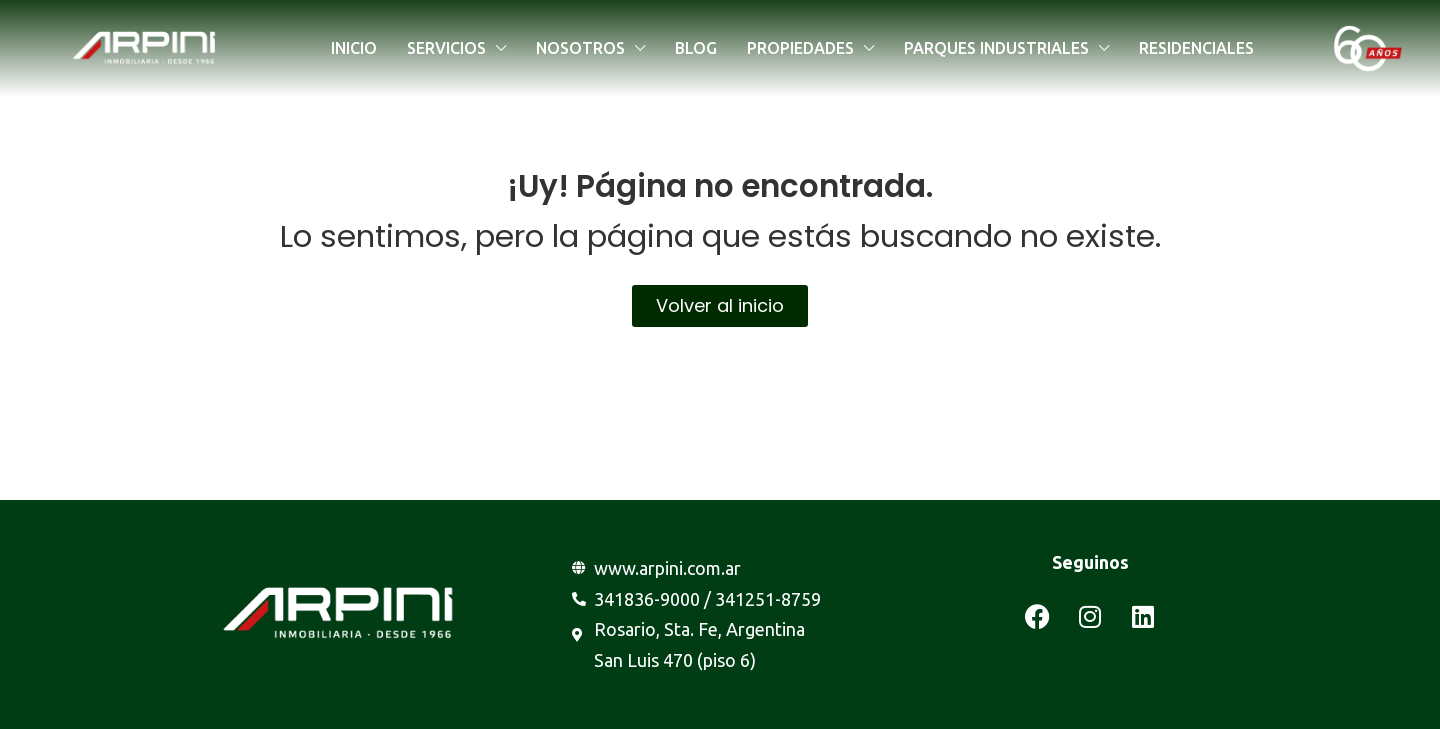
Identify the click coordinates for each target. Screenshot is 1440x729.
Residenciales (1196, 48)
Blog (696, 48)
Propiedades (800, 48)
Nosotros (580, 48)
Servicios (446, 48)
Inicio (354, 48)
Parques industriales (996, 48)
